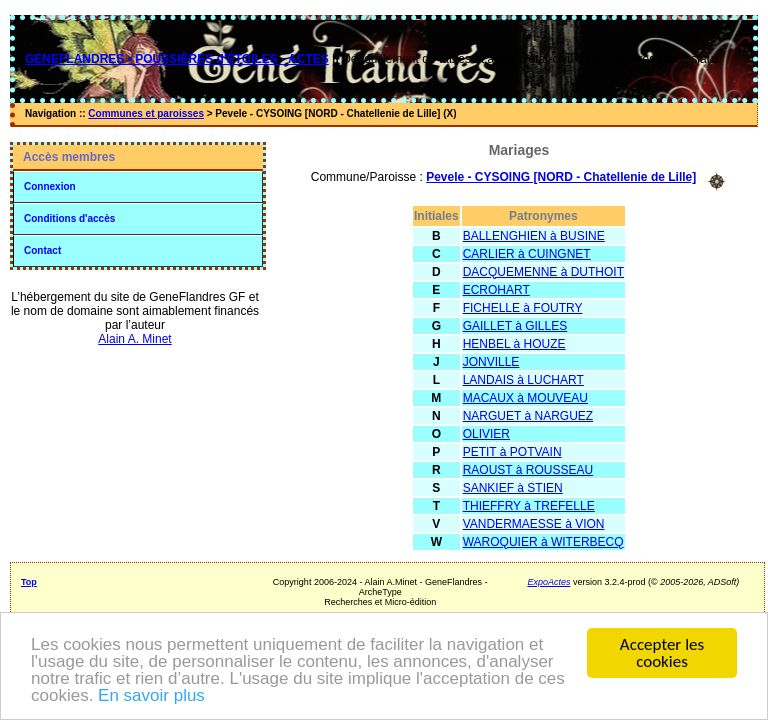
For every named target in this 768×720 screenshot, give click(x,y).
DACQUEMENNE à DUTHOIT (543, 272)
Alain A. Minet (134, 339)
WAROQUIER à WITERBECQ (543, 542)
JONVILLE (491, 362)
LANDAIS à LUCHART (523, 380)
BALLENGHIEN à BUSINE (534, 236)
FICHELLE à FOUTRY (523, 308)
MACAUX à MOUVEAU (525, 398)
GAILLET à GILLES (515, 326)
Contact (42, 250)
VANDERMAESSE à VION (534, 524)
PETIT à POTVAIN (512, 452)
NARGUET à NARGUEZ (528, 416)
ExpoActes (548, 582)
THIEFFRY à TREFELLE (529, 506)
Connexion (50, 186)
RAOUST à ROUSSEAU (528, 470)
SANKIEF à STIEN (513, 488)
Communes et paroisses (146, 113)
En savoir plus (151, 696)
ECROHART (496, 290)
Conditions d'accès (69, 218)
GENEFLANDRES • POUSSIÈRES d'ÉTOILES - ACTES (177, 59)
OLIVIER (486, 434)
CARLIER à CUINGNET (527, 254)
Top (29, 582)
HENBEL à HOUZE (514, 344)
